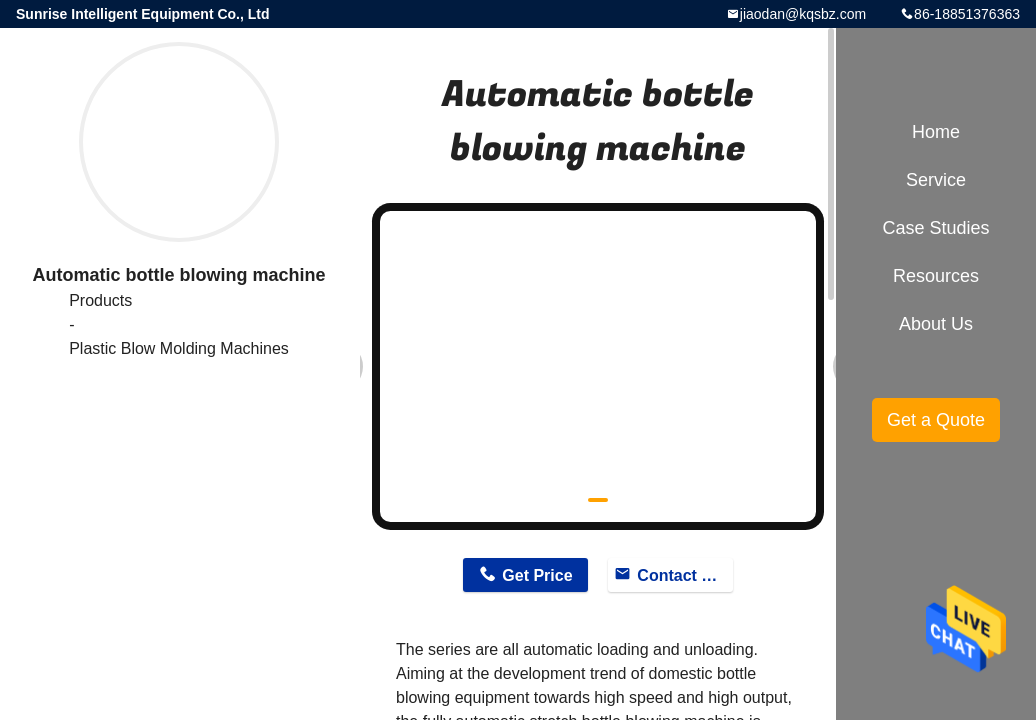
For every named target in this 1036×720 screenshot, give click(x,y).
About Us (936, 324)
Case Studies (935, 228)
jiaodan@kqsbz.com (803, 14)
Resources (936, 276)
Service (936, 180)
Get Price (537, 575)
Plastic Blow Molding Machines (179, 348)
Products (100, 300)
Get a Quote (936, 420)
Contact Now (684, 575)
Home (936, 132)
